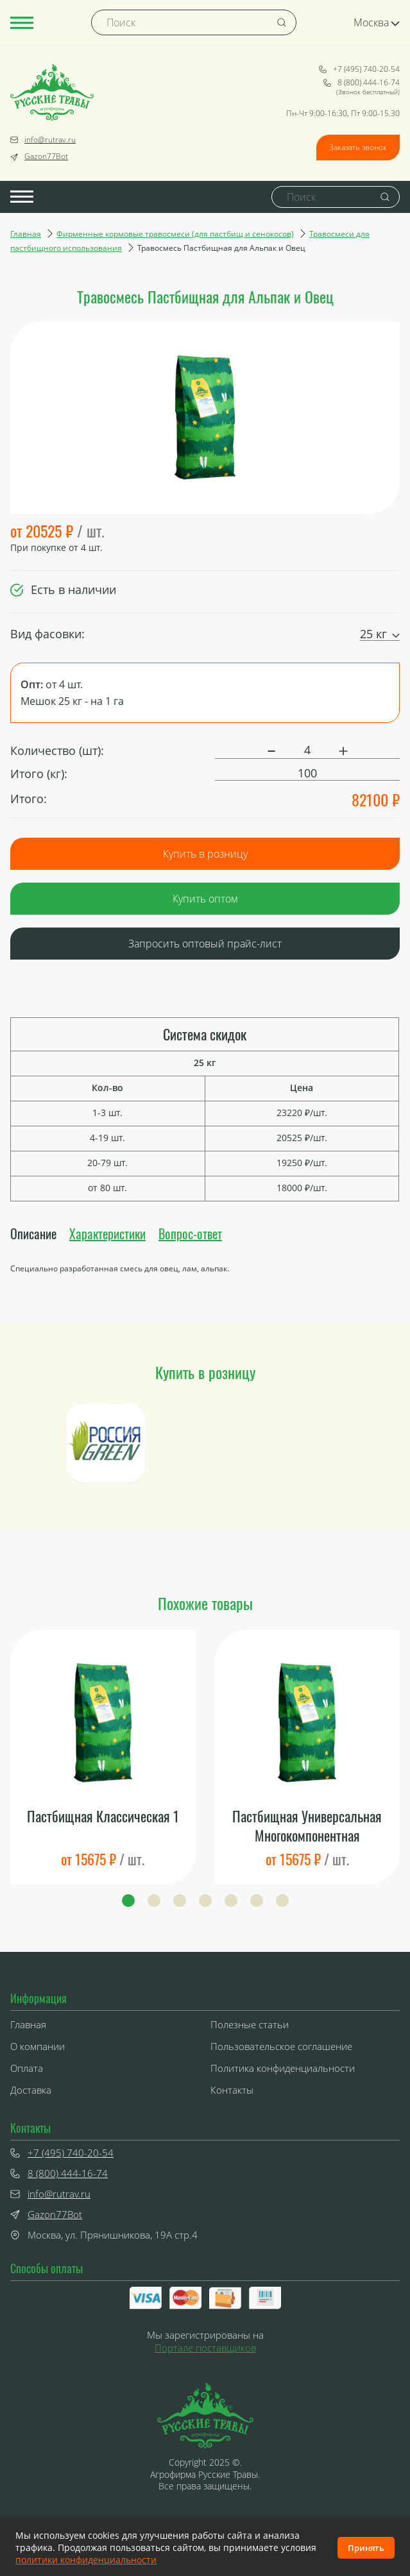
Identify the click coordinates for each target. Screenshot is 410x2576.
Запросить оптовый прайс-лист (205, 943)
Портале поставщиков (205, 2347)
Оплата (26, 2068)
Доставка (30, 2089)
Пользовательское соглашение (281, 2046)
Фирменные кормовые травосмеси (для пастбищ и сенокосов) (175, 233)
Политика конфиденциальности (282, 2068)
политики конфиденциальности (86, 2560)
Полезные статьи (249, 2024)
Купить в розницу (205, 854)
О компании (37, 2046)
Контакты (231, 2089)
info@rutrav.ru (43, 140)
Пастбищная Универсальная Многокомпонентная (307, 1825)
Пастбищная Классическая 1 (103, 1816)
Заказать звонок (358, 147)
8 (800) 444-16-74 (361, 83)
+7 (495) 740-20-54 (359, 69)
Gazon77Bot (39, 156)
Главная (25, 233)
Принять (366, 2548)
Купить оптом (205, 899)
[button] (128, 1900)
